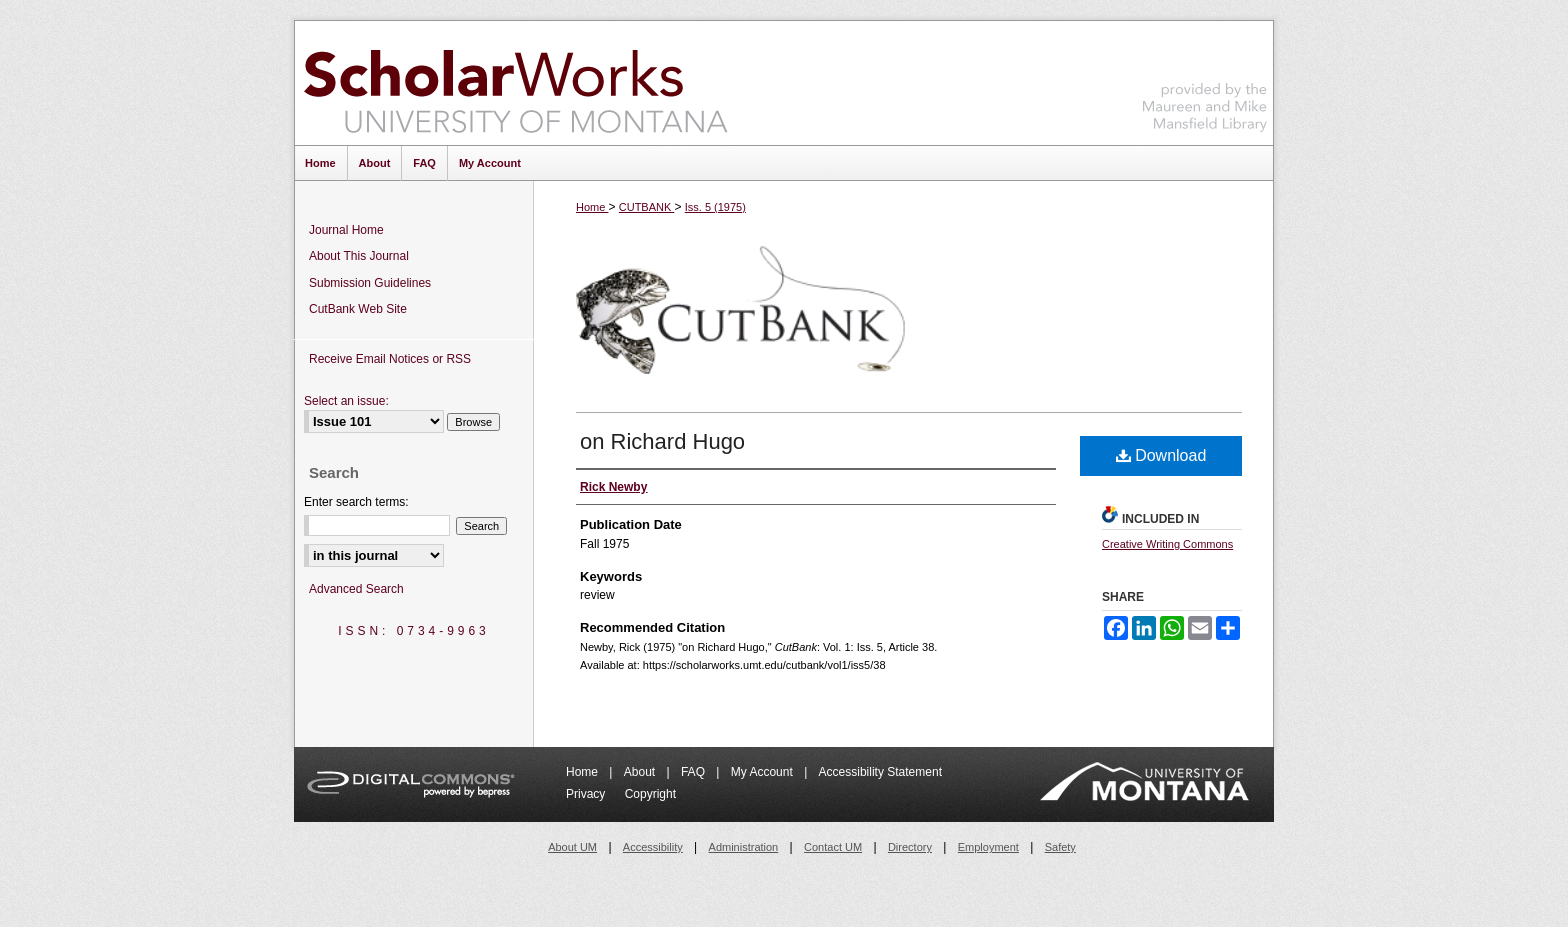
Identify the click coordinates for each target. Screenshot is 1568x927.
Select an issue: (346, 401)
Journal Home (346, 230)
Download (1161, 455)
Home (592, 207)
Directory (910, 847)
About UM (572, 847)
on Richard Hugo (662, 441)
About (641, 772)
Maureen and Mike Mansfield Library (1205, 79)
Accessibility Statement (880, 772)
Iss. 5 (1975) (715, 207)
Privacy (587, 794)
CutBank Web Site (358, 309)
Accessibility (653, 847)
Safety (1060, 847)
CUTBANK (647, 207)
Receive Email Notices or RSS (390, 359)
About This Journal (359, 256)
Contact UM (833, 847)
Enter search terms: (356, 502)
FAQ (694, 772)
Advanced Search (356, 589)
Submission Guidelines (370, 283)
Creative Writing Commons (1167, 544)
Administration (744, 847)
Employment (988, 847)
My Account (763, 772)
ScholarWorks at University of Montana (515, 83)
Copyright (650, 794)
